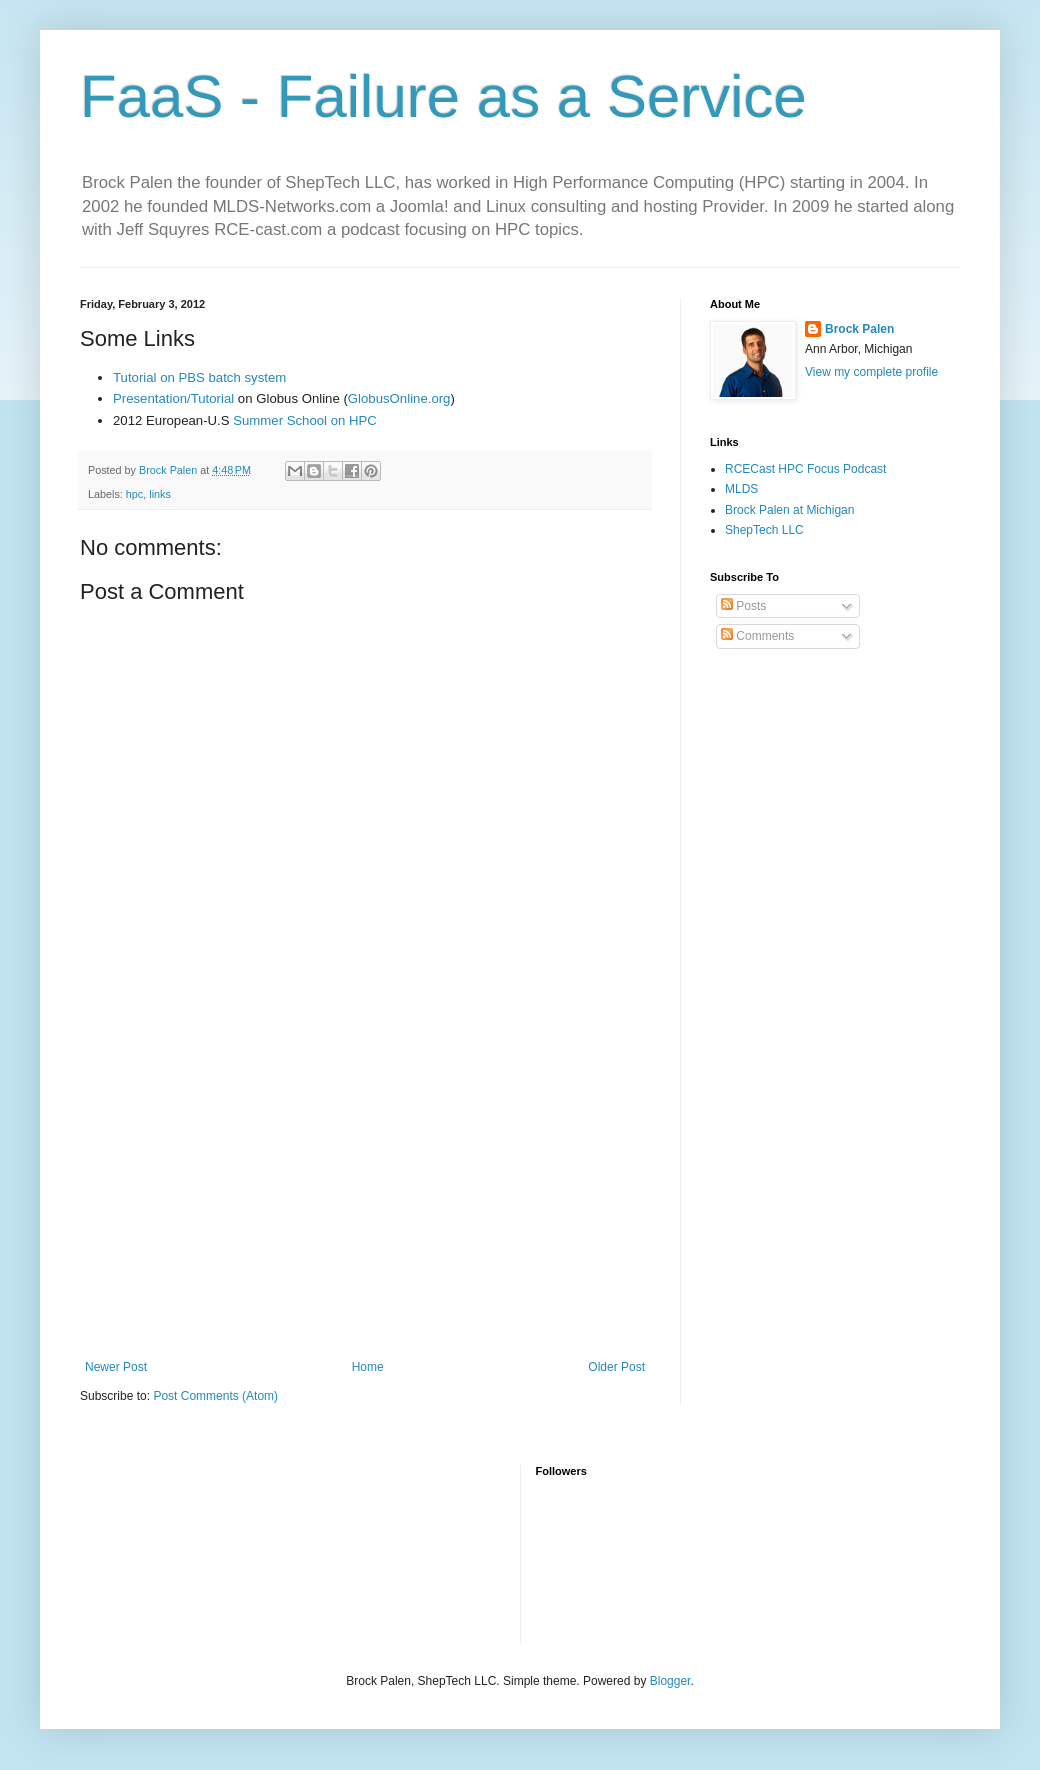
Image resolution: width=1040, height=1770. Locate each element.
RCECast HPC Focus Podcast (805, 469)
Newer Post (116, 1367)
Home (368, 1367)
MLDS (741, 489)
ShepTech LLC (764, 530)
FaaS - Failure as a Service (443, 96)
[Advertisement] (365, 1195)
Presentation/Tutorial (173, 398)
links (160, 494)
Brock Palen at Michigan (789, 510)
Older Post (616, 1367)
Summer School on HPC (305, 420)
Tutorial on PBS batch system (199, 377)
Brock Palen (859, 329)
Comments (757, 636)
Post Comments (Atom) (215, 1396)
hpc (134, 494)
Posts (743, 606)
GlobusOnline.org (399, 398)
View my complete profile (871, 372)
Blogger (670, 1681)
